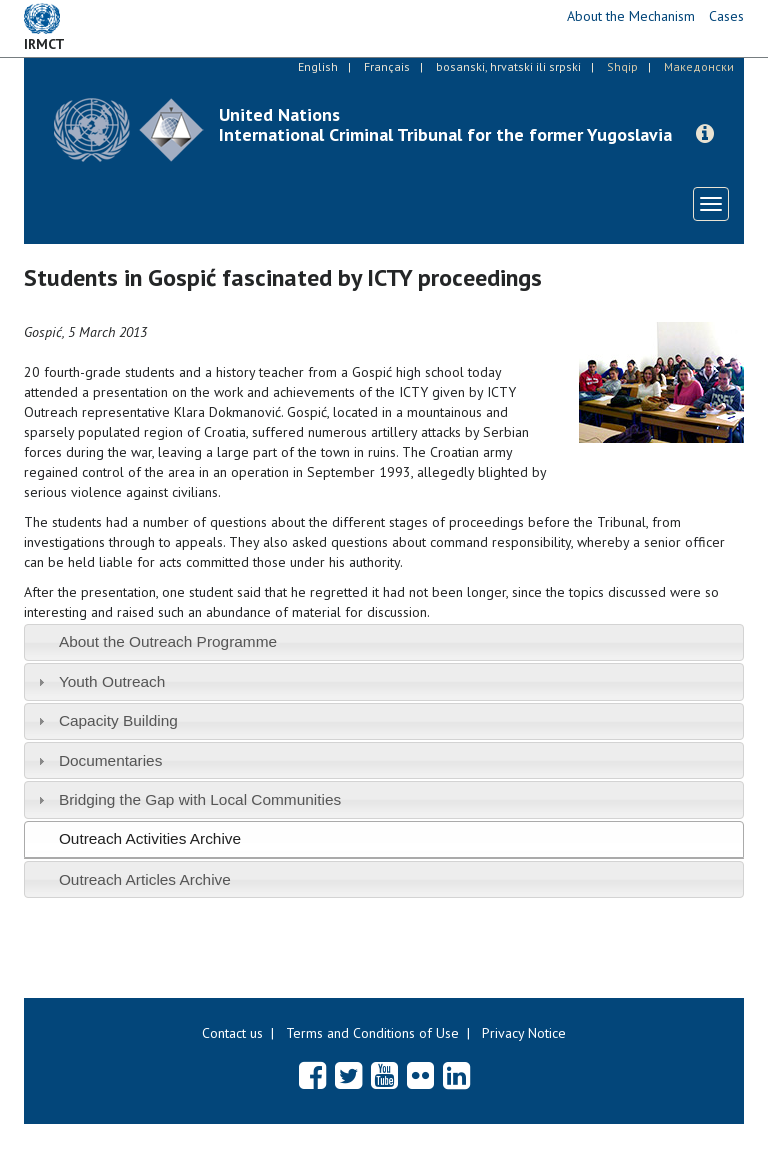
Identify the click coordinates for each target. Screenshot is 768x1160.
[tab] (384, 642)
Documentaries (111, 760)
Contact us (232, 1033)
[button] (705, 134)
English (318, 66)
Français (387, 66)
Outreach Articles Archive (145, 879)
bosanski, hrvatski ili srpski (508, 66)
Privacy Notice (524, 1033)
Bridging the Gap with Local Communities (200, 799)
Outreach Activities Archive (150, 838)
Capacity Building (118, 720)
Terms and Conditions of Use (372, 1033)
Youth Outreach (112, 681)
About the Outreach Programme (168, 641)
